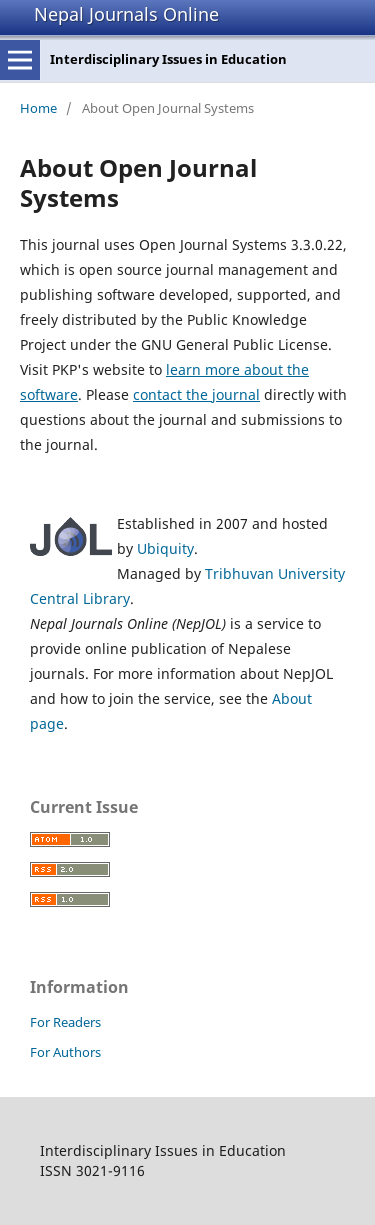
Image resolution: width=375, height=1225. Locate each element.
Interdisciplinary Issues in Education (168, 59)
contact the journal (196, 394)
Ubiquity (165, 548)
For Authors (65, 1052)
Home (38, 108)
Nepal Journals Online (126, 14)
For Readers (65, 1022)
